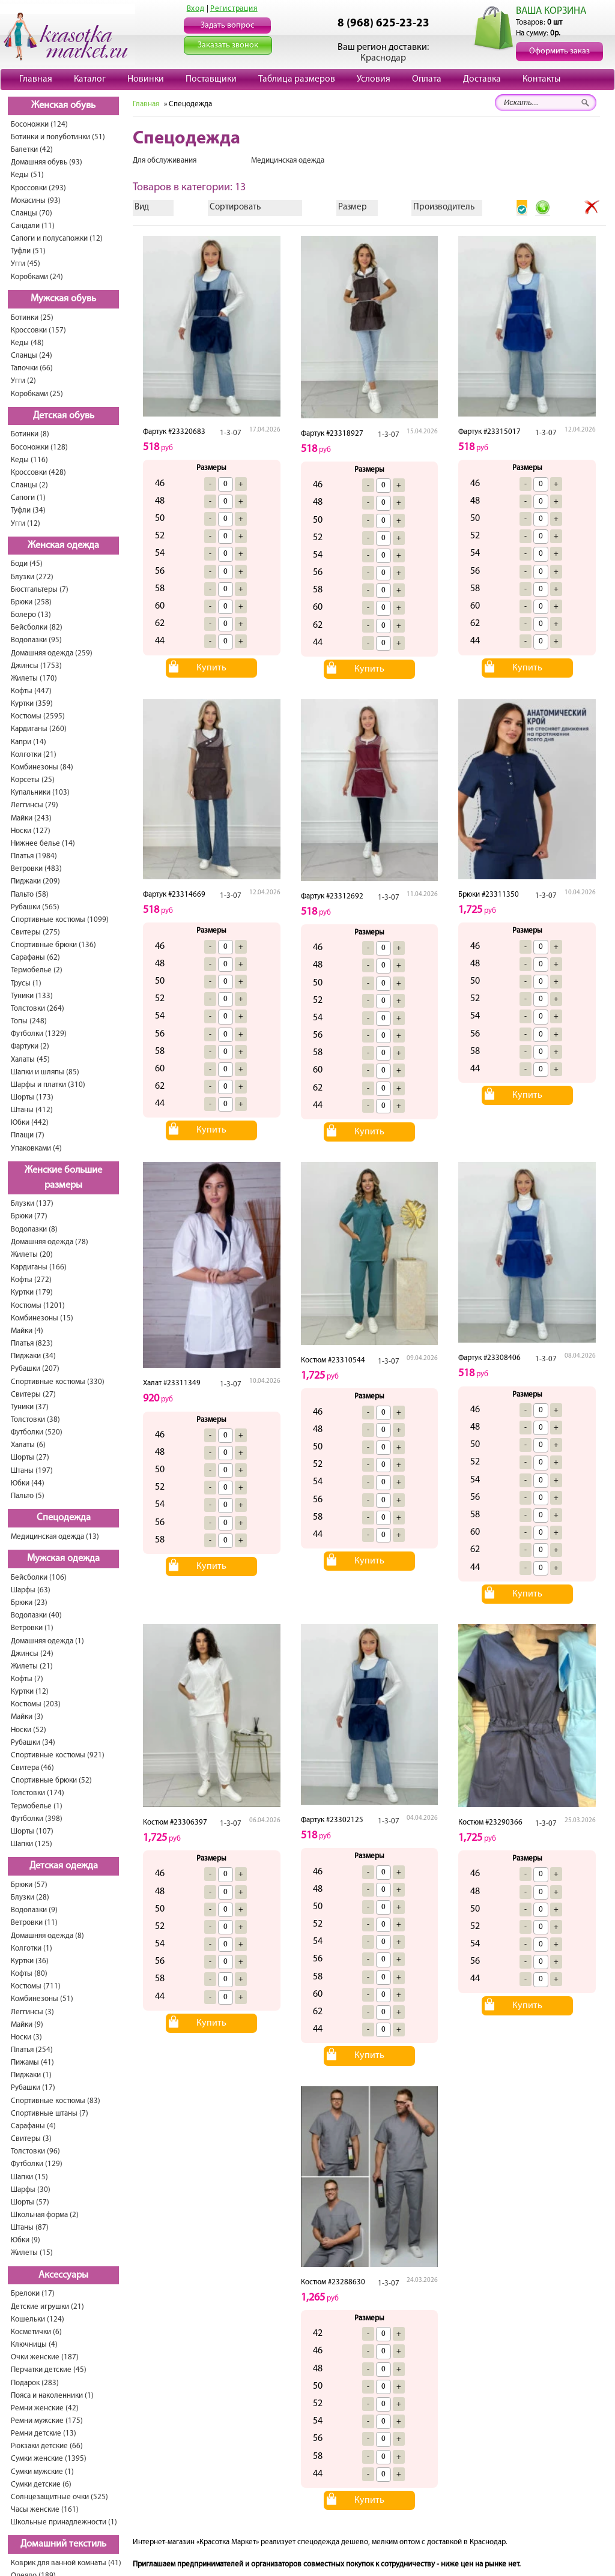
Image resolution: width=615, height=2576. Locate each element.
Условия (373, 79)
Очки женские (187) (45, 2357)
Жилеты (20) (32, 1255)
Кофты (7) (27, 1679)
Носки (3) (26, 2037)
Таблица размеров (296, 79)
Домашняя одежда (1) (47, 1641)
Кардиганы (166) (39, 1267)
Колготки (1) (31, 1948)
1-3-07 (230, 433)
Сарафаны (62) (35, 957)
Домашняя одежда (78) (49, 1242)
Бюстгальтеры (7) (39, 590)
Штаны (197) (32, 1471)
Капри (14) (28, 742)
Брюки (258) (31, 602)
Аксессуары (63, 2275)
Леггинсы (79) (34, 805)
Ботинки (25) (32, 318)
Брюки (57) (29, 1885)
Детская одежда (63, 1866)
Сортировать (235, 207)
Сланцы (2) (29, 485)
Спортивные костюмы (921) (58, 1755)
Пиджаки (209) (35, 881)
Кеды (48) (27, 343)
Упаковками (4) (36, 1148)
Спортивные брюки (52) (51, 1780)
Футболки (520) (36, 1432)
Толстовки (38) (35, 1420)
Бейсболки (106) (39, 1577)
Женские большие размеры (63, 1178)
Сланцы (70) (31, 213)
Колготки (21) (33, 755)
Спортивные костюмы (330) (58, 1382)
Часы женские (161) (45, 2510)
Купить (211, 668)
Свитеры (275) (35, 932)
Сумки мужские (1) (42, 2472)
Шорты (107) (32, 1831)
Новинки (145, 79)
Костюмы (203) (36, 1704)
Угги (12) (25, 524)
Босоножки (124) (39, 124)
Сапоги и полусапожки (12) (57, 238)
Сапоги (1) (28, 498)
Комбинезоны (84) (42, 767)
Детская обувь (63, 416)
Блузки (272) (32, 577)
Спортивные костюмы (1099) (60, 920)
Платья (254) (32, 2050)
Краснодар (383, 58)
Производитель (443, 207)
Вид (142, 207)
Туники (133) (32, 996)
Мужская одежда (63, 1558)
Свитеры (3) (31, 2139)
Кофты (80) (29, 1974)
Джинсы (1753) (36, 666)
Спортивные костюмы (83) (55, 2101)
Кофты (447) (31, 691)
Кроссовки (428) (38, 473)
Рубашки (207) (35, 1369)
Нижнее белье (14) (43, 843)
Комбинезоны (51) (42, 1999)
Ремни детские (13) (43, 2433)
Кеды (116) (29, 460)
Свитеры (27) (33, 1394)
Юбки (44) (27, 1483)
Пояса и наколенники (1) (52, 2396)
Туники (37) (30, 1407)
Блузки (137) (32, 1204)
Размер (352, 207)
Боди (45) (27, 564)
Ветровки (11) (34, 1923)
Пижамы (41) (32, 2062)
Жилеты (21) (32, 1666)
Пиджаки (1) (31, 2075)
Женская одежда (63, 545)
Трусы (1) (26, 983)
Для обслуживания (164, 160)
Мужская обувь (63, 299)
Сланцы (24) (31, 356)
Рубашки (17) (33, 2088)
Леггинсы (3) (32, 2012)
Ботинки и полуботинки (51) (58, 137)
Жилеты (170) (34, 678)
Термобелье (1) (36, 1806)
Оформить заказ (559, 51)
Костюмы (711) (36, 1986)
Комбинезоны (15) (42, 1318)
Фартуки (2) (30, 1046)
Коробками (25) (37, 394)
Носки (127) (30, 831)
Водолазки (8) (34, 1229)
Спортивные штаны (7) (49, 2113)
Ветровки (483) (36, 869)
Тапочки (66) (32, 368)
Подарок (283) (35, 2383)
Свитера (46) (32, 1768)
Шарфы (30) (30, 2190)
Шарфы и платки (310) (48, 1085)
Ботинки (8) (30, 434)
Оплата (426, 79)
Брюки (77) (29, 1216)
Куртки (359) (32, 704)
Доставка (482, 79)
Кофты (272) (31, 1280)
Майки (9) (27, 2025)
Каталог (90, 79)
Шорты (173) (32, 1097)
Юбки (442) (30, 1123)
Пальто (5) (27, 1496)
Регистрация (234, 9)
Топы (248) (29, 1021)
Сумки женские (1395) (48, 2459)
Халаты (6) (28, 1445)
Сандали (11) (33, 226)
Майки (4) (27, 1331)
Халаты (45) (30, 1060)
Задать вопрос (227, 25)
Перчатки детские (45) (48, 2370)
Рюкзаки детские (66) (47, 2446)
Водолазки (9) (34, 1910)
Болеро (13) (31, 615)
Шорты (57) (30, 2202)
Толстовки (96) (35, 2151)
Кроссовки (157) (38, 330)
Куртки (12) (30, 1692)
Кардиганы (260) (39, 729)
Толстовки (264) (37, 1009)
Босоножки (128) (39, 447)
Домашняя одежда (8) (47, 1936)
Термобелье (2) (36, 970)
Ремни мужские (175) (47, 2421)
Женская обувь (63, 105)
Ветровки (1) (32, 1628)
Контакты (541, 79)
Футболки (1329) (39, 1034)
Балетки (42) (32, 150)
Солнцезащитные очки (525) (59, 2497)
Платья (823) (32, 1343)
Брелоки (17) (33, 2294)
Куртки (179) (32, 1292)
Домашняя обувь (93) (46, 162)
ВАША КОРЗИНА (551, 11)
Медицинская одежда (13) (55, 1537)
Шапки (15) (29, 2177)
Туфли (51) (28, 251)
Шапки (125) (31, 1844)
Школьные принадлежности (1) (64, 2522)
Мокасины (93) (36, 201)
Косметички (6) (36, 2332)
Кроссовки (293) (38, 188)
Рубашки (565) (35, 907)
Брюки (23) (29, 1603)
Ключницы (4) (34, 2345)
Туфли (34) (28, 510)
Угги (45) (25, 264)
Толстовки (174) (37, 1793)
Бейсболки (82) (36, 627)
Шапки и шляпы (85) (45, 1072)
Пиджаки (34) (33, 1356)
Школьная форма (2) (45, 2215)
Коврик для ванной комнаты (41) (66, 2563)
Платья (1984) (34, 856)
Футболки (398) (36, 1819)
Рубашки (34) (33, 1743)
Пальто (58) (30, 894)
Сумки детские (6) (41, 2484)
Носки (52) (28, 1730)
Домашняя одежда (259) (51, 653)
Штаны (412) (32, 1110)
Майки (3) (27, 1717)
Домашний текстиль (63, 2544)
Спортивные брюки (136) (53, 945)
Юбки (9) (25, 2240)
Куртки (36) (30, 1961)
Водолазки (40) (36, 1615)
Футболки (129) (36, 2164)
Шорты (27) (30, 1457)
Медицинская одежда (287, 160)
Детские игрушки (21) (47, 2307)
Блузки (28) (30, 1897)
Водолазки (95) (36, 640)
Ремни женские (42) (45, 2408)
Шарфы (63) (30, 1590)
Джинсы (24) (32, 1654)
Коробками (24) (37, 277)
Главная (35, 79)
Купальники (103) (40, 792)
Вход (196, 9)
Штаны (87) (30, 2227)
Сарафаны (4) (33, 2126)
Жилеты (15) (32, 2253)
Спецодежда (64, 1518)
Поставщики (211, 79)
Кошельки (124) (37, 2319)
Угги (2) (23, 381)
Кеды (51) (27, 175)
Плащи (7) (27, 1135)
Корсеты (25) (33, 780)
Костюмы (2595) (38, 716)
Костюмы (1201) (38, 1306)
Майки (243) (31, 818)
